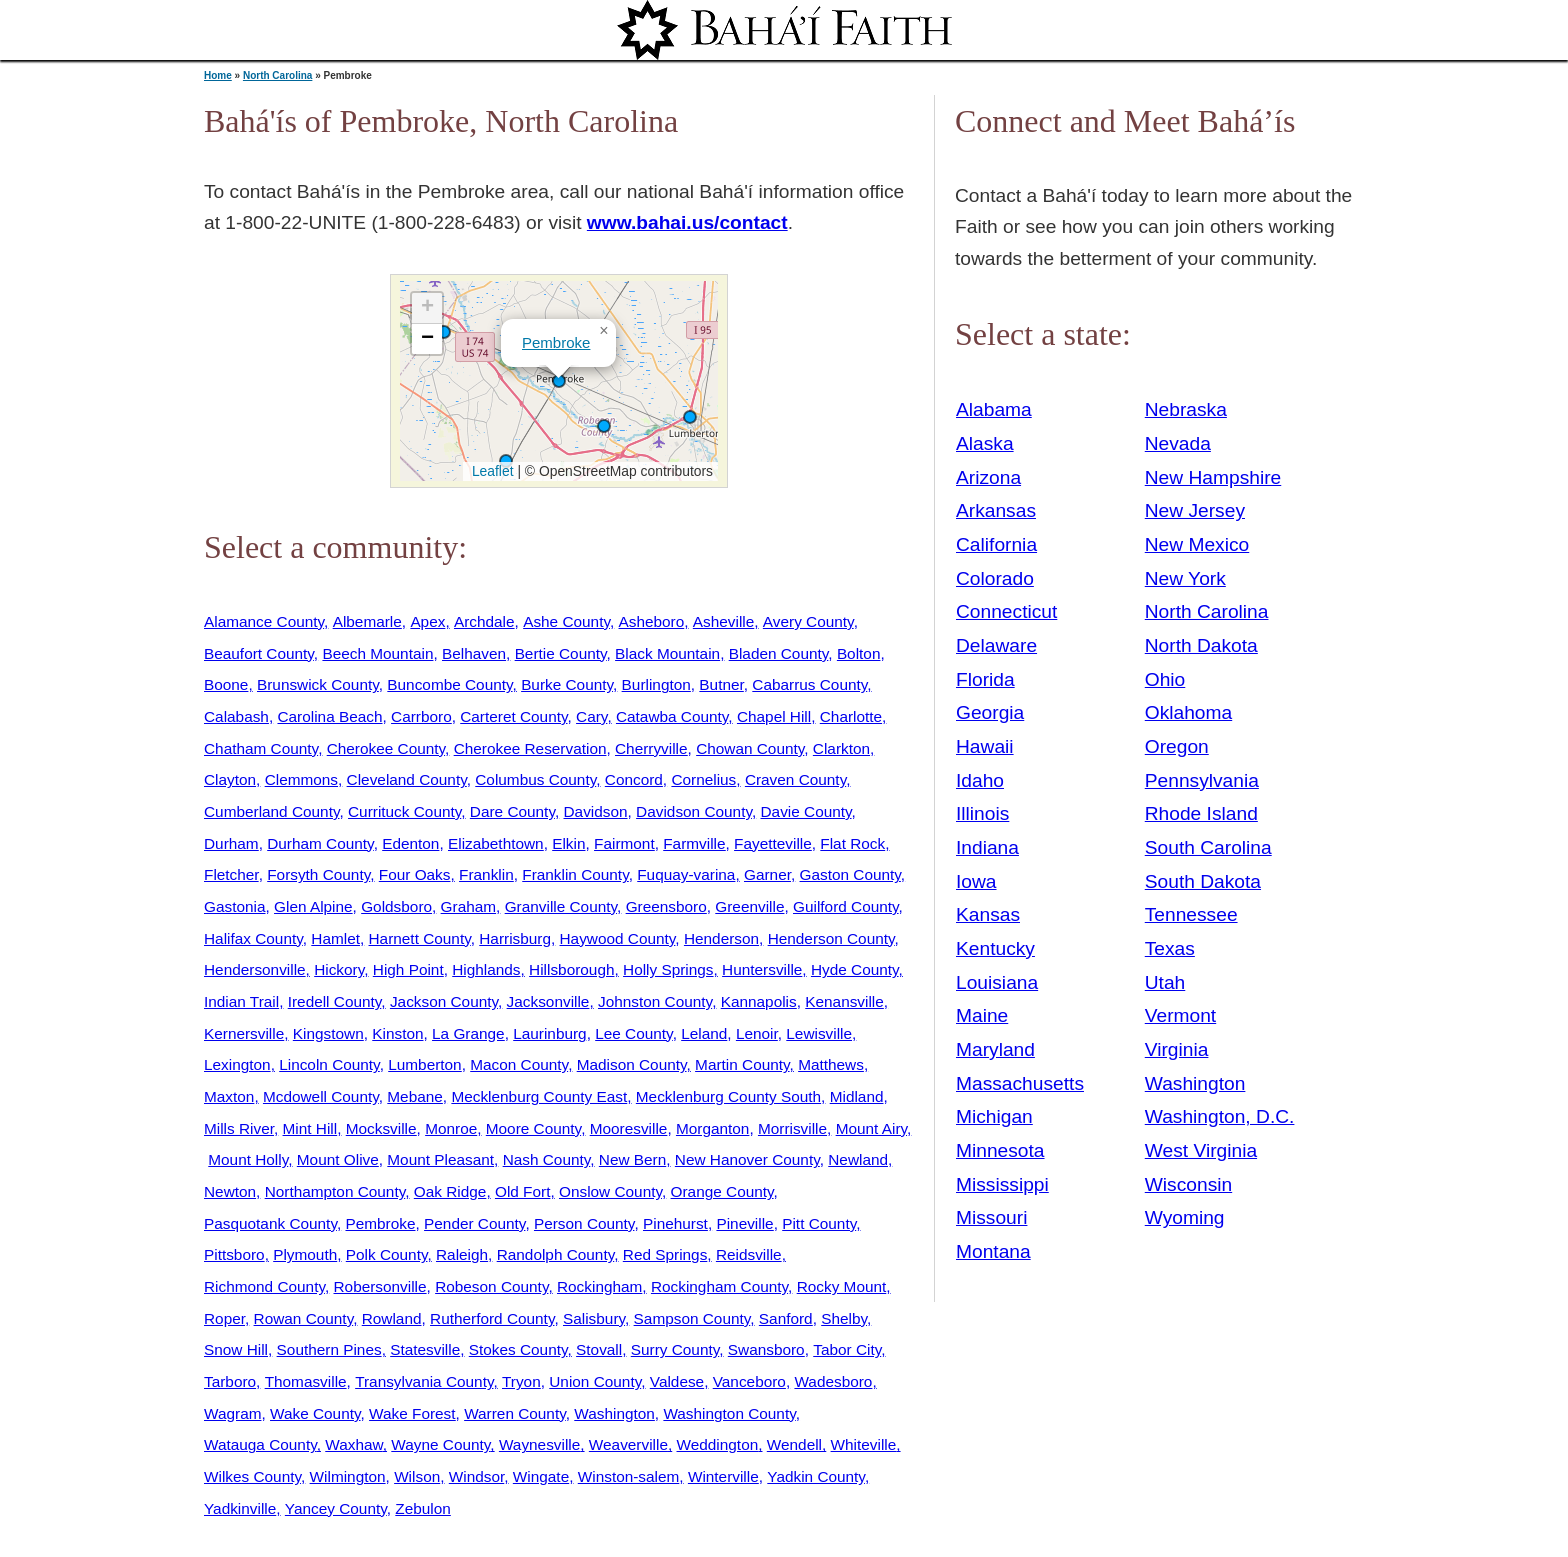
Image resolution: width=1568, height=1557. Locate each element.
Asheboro (652, 621)
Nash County (547, 1159)
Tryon (521, 1381)
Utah (1165, 982)
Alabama (994, 409)
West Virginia (1201, 1150)
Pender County (474, 1223)
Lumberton (424, 1064)
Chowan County (750, 748)
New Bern (632, 1159)
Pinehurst (675, 1223)
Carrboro (421, 716)
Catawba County (672, 716)
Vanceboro (749, 1381)
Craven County (795, 779)
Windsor (476, 1476)
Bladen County (779, 653)
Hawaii (985, 746)
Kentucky (995, 948)
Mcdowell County (321, 1096)
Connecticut (1006, 611)
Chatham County (261, 748)
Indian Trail (241, 1001)
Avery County (808, 621)
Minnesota (1000, 1150)
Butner (721, 684)
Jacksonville (548, 1001)
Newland (858, 1159)
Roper (224, 1318)
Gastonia (234, 906)
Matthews (831, 1064)
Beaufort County (259, 653)
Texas (1170, 948)
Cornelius (703, 779)
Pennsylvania (1202, 780)
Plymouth (305, 1254)
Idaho (980, 780)
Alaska (985, 443)
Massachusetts (1020, 1083)
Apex (427, 621)
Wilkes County (252, 1476)
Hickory (339, 969)
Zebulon (423, 1508)
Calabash (236, 716)
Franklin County (575, 874)
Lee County (633, 1033)
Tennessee (1191, 914)
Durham (231, 843)
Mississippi (1002, 1184)
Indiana (987, 847)
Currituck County (404, 811)
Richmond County (264, 1286)
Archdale (484, 621)
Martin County (742, 1064)
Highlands (486, 969)
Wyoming (1185, 1217)
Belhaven (474, 653)
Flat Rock (852, 843)
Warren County (515, 1413)
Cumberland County (271, 811)
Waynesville (539, 1444)
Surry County (675, 1349)
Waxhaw (353, 1444)
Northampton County (335, 1191)
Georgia (990, 712)
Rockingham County (719, 1286)
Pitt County (819, 1223)
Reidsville (749, 1254)
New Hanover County (747, 1159)
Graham (468, 906)
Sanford (786, 1318)
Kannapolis (759, 1001)
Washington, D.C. (1220, 1116)
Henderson (721, 938)
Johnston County (655, 1001)
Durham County (320, 843)
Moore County (533, 1128)
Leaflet (490, 471)
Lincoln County (329, 1064)
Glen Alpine (313, 906)
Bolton (859, 653)
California (996, 544)
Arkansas (996, 510)
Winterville (723, 1476)
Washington (614, 1413)
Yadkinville (240, 1508)
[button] (690, 417)
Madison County (632, 1064)
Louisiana (997, 982)
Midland (857, 1096)
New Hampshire (1213, 477)
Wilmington (348, 1476)
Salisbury (594, 1318)
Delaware (996, 645)
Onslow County (610, 1191)
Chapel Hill (774, 716)
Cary (591, 716)
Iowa (976, 881)
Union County (595, 1381)
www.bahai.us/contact (687, 222)
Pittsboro (234, 1254)
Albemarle (367, 621)
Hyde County (855, 969)
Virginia (1177, 1049)
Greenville (749, 906)
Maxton (229, 1096)
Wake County (315, 1413)
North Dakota (1201, 645)
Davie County (806, 811)
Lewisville (819, 1033)
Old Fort (522, 1191)
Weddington (718, 1444)
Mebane (415, 1096)
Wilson (417, 1476)
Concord (634, 779)
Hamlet (335, 938)
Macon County (519, 1064)
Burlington (656, 684)
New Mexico (1197, 544)
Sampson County (692, 1318)
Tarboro (230, 1381)
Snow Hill (236, 1349)
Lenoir (757, 1033)
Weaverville (628, 1444)
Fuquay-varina (686, 874)
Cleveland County (407, 779)
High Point (408, 969)
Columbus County (535, 779)
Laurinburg (549, 1033)
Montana (993, 1251)
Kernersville (244, 1033)
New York (1185, 578)
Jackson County (444, 1001)
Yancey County (336, 1508)
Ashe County (566, 621)
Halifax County (253, 938)
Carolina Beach (329, 716)
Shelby (844, 1318)
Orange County (722, 1191)
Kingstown (328, 1033)
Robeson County (491, 1286)
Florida (985, 679)
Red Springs (665, 1254)
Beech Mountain (377, 653)
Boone (226, 684)
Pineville (744, 1223)
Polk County (387, 1254)
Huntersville (762, 969)
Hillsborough (571, 969)
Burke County (567, 684)
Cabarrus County (809, 684)
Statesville (425, 1349)
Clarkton (841, 748)
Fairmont (624, 843)
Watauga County (260, 1444)
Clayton (230, 779)
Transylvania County (424, 1381)
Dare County (512, 811)
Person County (584, 1223)
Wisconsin (1188, 1184)
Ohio (1165, 679)
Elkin (568, 843)
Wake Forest (412, 1413)
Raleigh (462, 1254)
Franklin (486, 874)
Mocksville (381, 1128)
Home (218, 75)
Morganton (712, 1128)
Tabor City (847, 1349)
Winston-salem (629, 1476)
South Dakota (1203, 881)
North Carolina (277, 75)
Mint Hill (310, 1128)
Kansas (988, 914)
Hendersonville (255, 969)
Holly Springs (668, 969)
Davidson (596, 811)
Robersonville (380, 1286)
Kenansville (844, 1001)
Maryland (995, 1049)
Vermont (1180, 1015)
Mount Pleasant (440, 1159)
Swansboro (766, 1349)
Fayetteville (773, 843)
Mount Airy (871, 1128)
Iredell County (335, 1001)
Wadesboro (833, 1381)
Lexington (237, 1064)
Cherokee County (386, 748)
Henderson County (831, 938)
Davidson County (694, 811)
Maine (982, 1015)
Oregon (1177, 746)
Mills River (239, 1128)
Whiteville (864, 1444)
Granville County (561, 906)
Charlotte (851, 716)
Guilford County (846, 906)
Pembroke (556, 342)
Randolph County (556, 1254)
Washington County (729, 1413)
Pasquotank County (270, 1223)
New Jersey (1195, 510)
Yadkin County (816, 1476)
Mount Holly (248, 1159)
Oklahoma (1188, 712)
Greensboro (666, 906)
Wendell (794, 1444)
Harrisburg (515, 938)
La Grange (468, 1033)
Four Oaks (415, 874)
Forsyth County (318, 874)
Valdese (677, 1381)
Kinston (397, 1033)
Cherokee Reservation (530, 748)
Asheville (723, 621)
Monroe (451, 1128)
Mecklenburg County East (539, 1096)
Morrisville (792, 1128)
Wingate (541, 1476)
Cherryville (651, 748)
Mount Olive (338, 1159)
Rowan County (304, 1318)
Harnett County (420, 938)
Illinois (982, 813)
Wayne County (440, 1444)
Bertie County (561, 653)
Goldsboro (396, 906)
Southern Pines (329, 1349)
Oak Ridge (450, 1191)
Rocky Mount (842, 1286)
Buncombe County (449, 684)
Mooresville (629, 1128)
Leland (704, 1033)
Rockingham (599, 1286)
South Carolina (1208, 847)
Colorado (995, 578)
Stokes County (518, 1349)
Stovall (599, 1349)
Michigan (994, 1116)
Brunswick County (318, 684)
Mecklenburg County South (728, 1096)
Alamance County (264, 621)
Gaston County (850, 874)
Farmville (694, 843)
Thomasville (306, 1381)
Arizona (988, 477)
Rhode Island (1201, 813)
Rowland (392, 1318)
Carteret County (513, 716)
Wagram (232, 1413)
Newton (230, 1191)
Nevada (1178, 443)
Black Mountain (667, 653)
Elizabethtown (496, 843)
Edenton (410, 843)
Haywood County (618, 938)
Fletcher (231, 874)
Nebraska (1186, 409)
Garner (767, 874)
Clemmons (301, 779)
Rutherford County (492, 1318)
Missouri (991, 1217)
